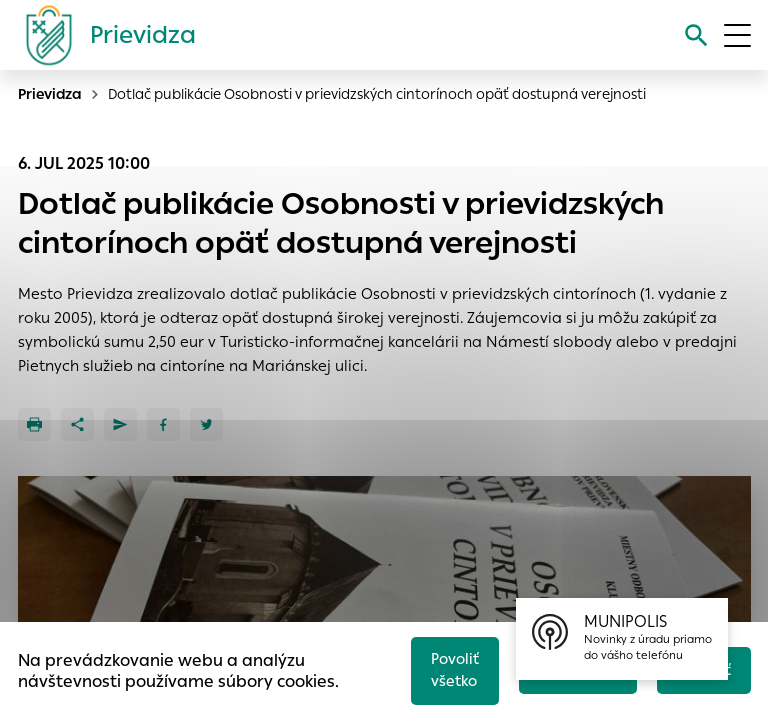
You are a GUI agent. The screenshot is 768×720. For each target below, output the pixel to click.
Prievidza (50, 94)
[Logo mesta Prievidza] (103, 35)
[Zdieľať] (77, 424)
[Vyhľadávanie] (694, 35)
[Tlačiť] (34, 424)
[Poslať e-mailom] (120, 424)
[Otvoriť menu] (737, 35)
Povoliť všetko (447, 668)
